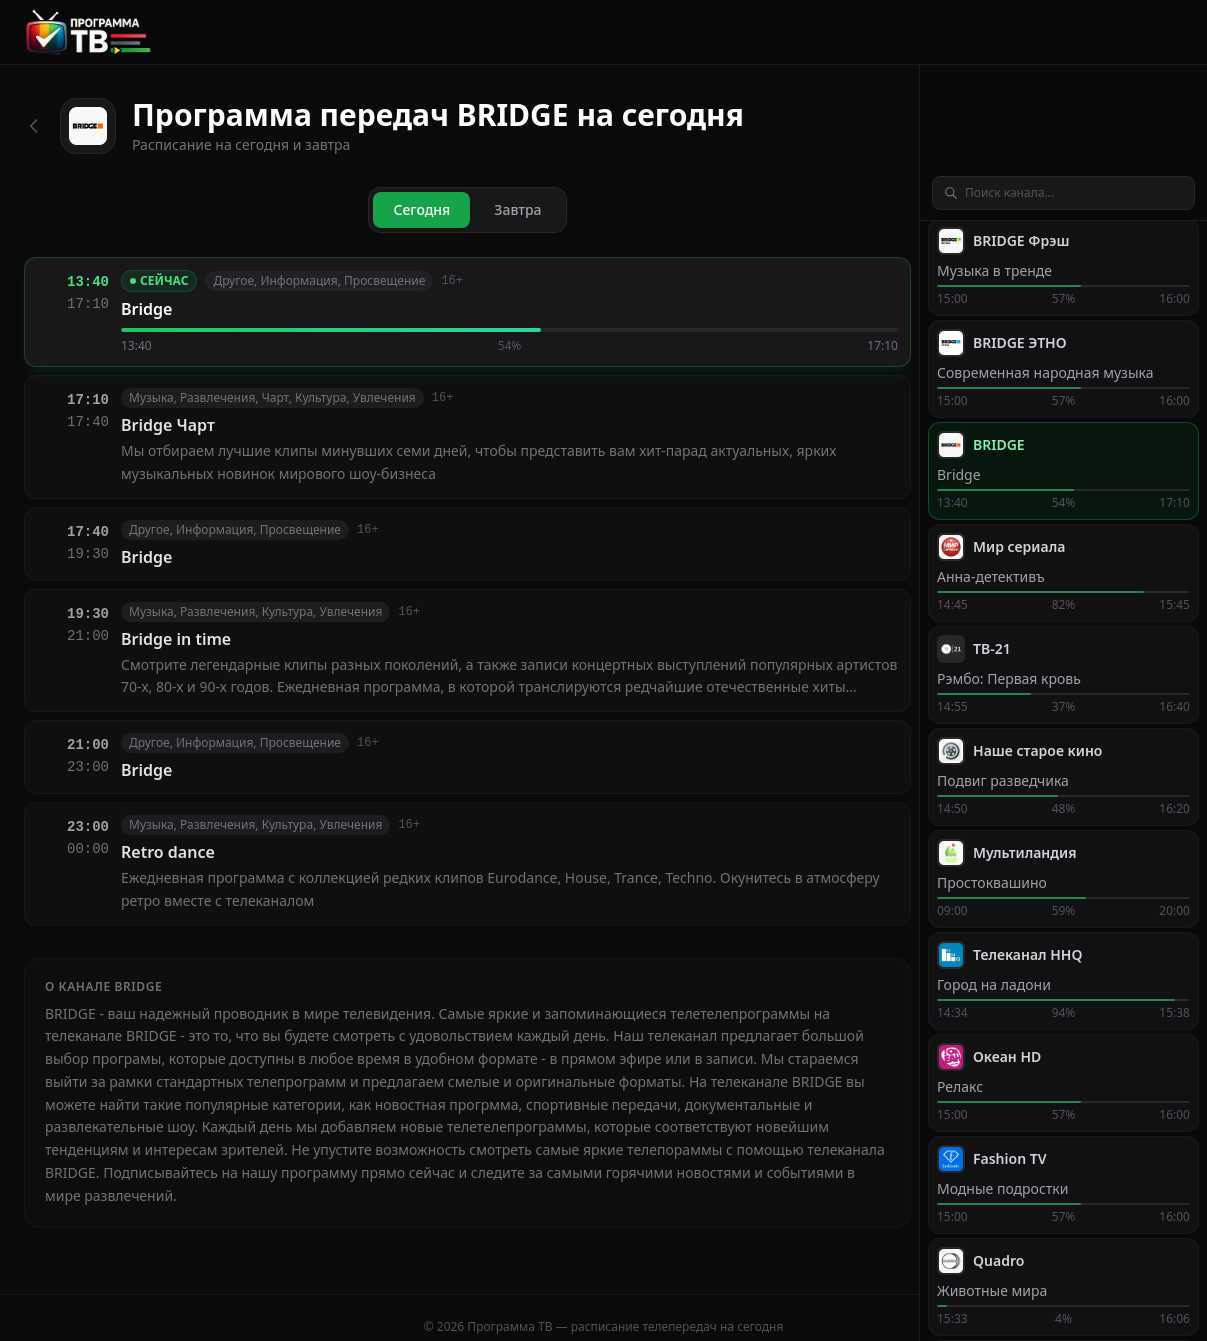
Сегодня (421, 209)
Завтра (517, 209)
